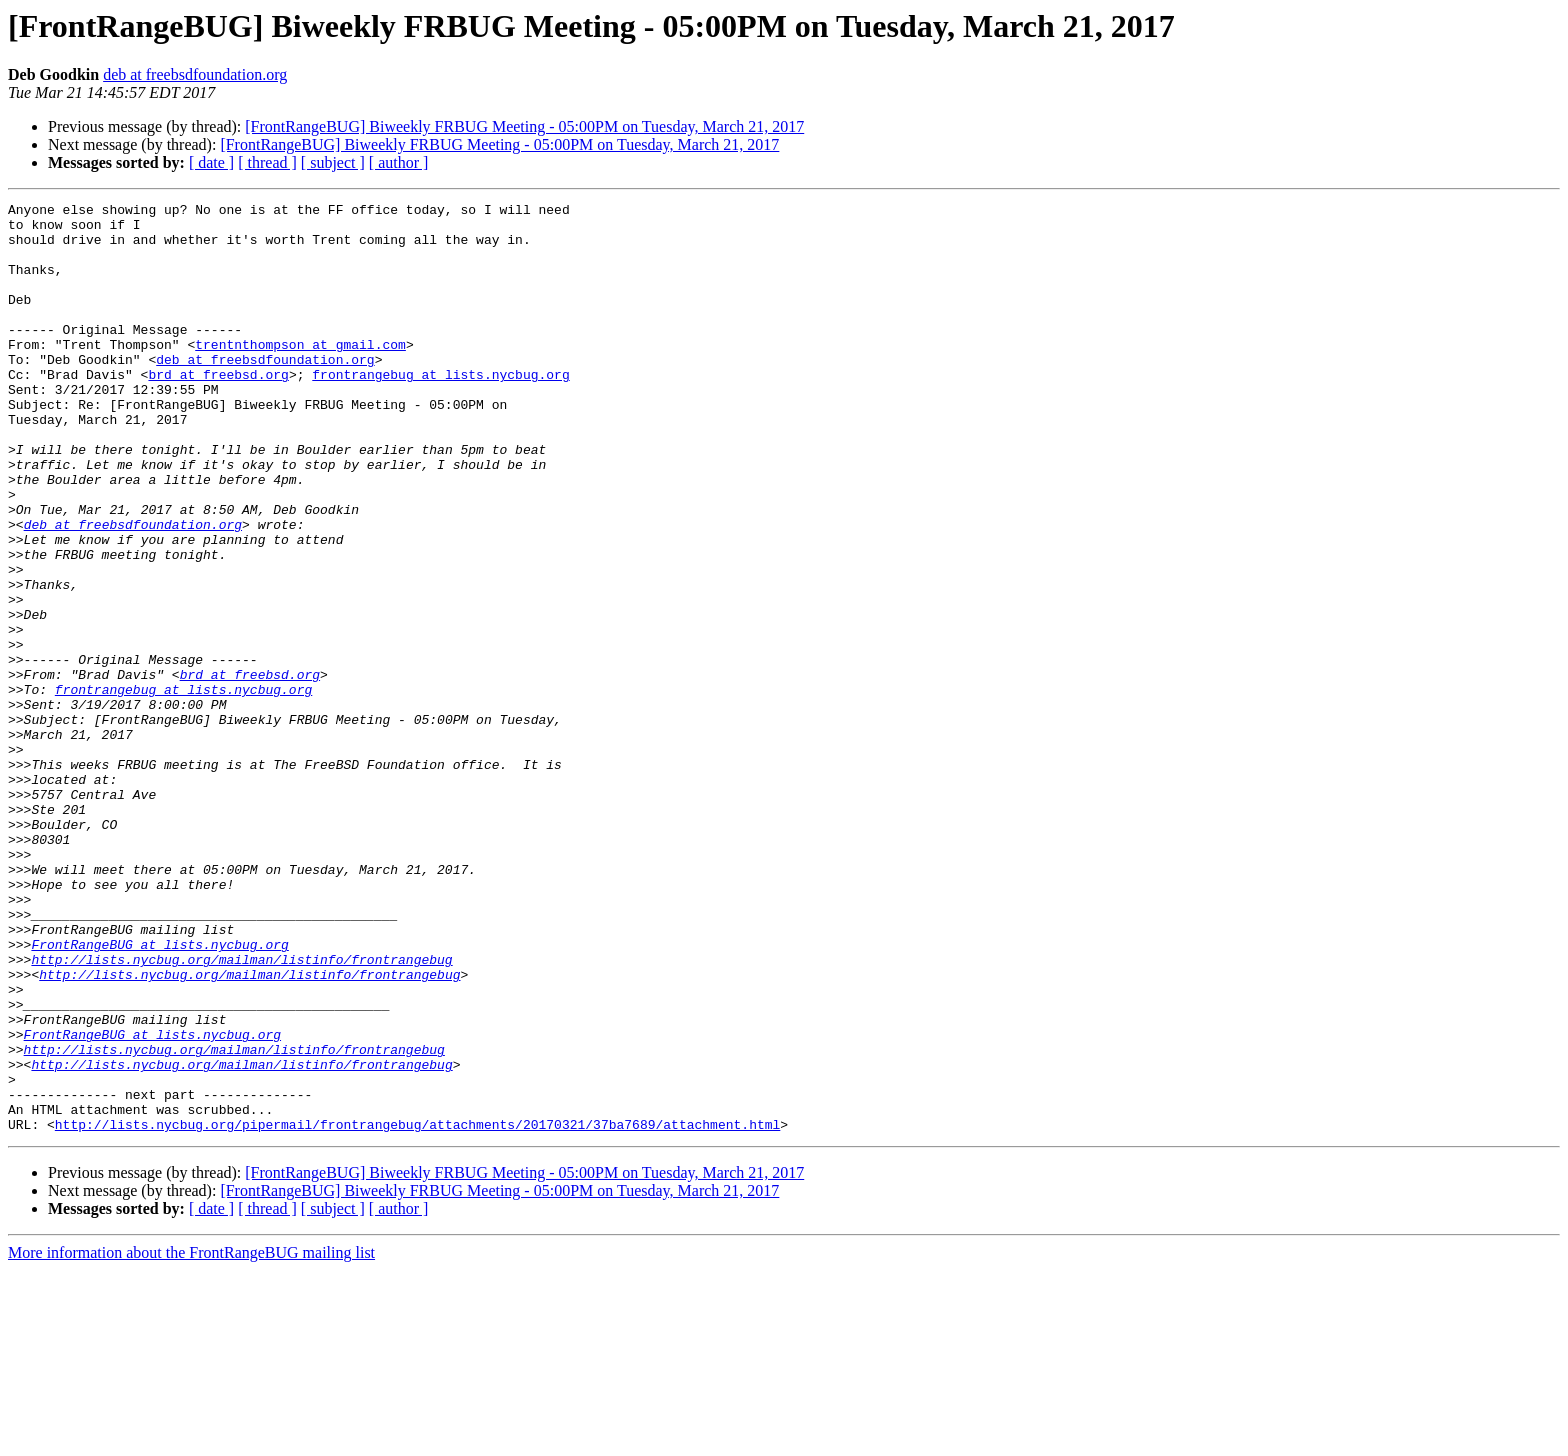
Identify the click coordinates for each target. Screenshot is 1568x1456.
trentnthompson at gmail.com (300, 374)
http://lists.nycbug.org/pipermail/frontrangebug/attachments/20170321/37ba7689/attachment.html (417, 1310)
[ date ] (211, 162)
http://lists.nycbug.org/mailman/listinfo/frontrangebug (241, 1112)
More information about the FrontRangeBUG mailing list (191, 1438)
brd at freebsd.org (218, 410)
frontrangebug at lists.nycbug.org (440, 410)
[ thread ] (267, 162)
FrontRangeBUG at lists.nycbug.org (159, 1094)
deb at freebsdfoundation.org (195, 74)
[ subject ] (333, 162)
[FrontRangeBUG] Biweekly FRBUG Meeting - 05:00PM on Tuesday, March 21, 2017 (524, 126)
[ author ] (399, 162)
